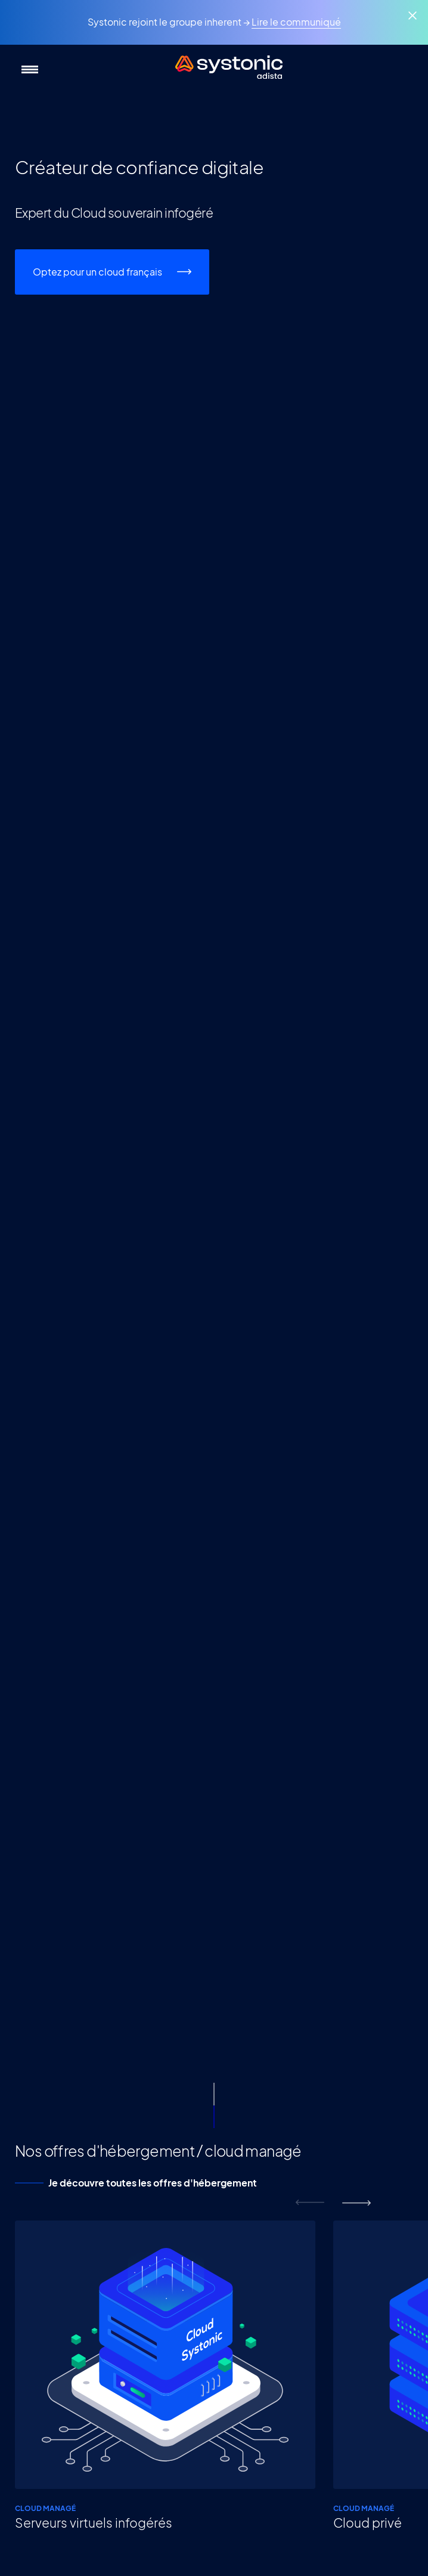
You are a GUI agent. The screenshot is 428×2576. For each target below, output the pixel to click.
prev (310, 2203)
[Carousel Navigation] (333, 2203)
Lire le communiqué (296, 22)
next (356, 2203)
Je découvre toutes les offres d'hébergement (152, 2182)
